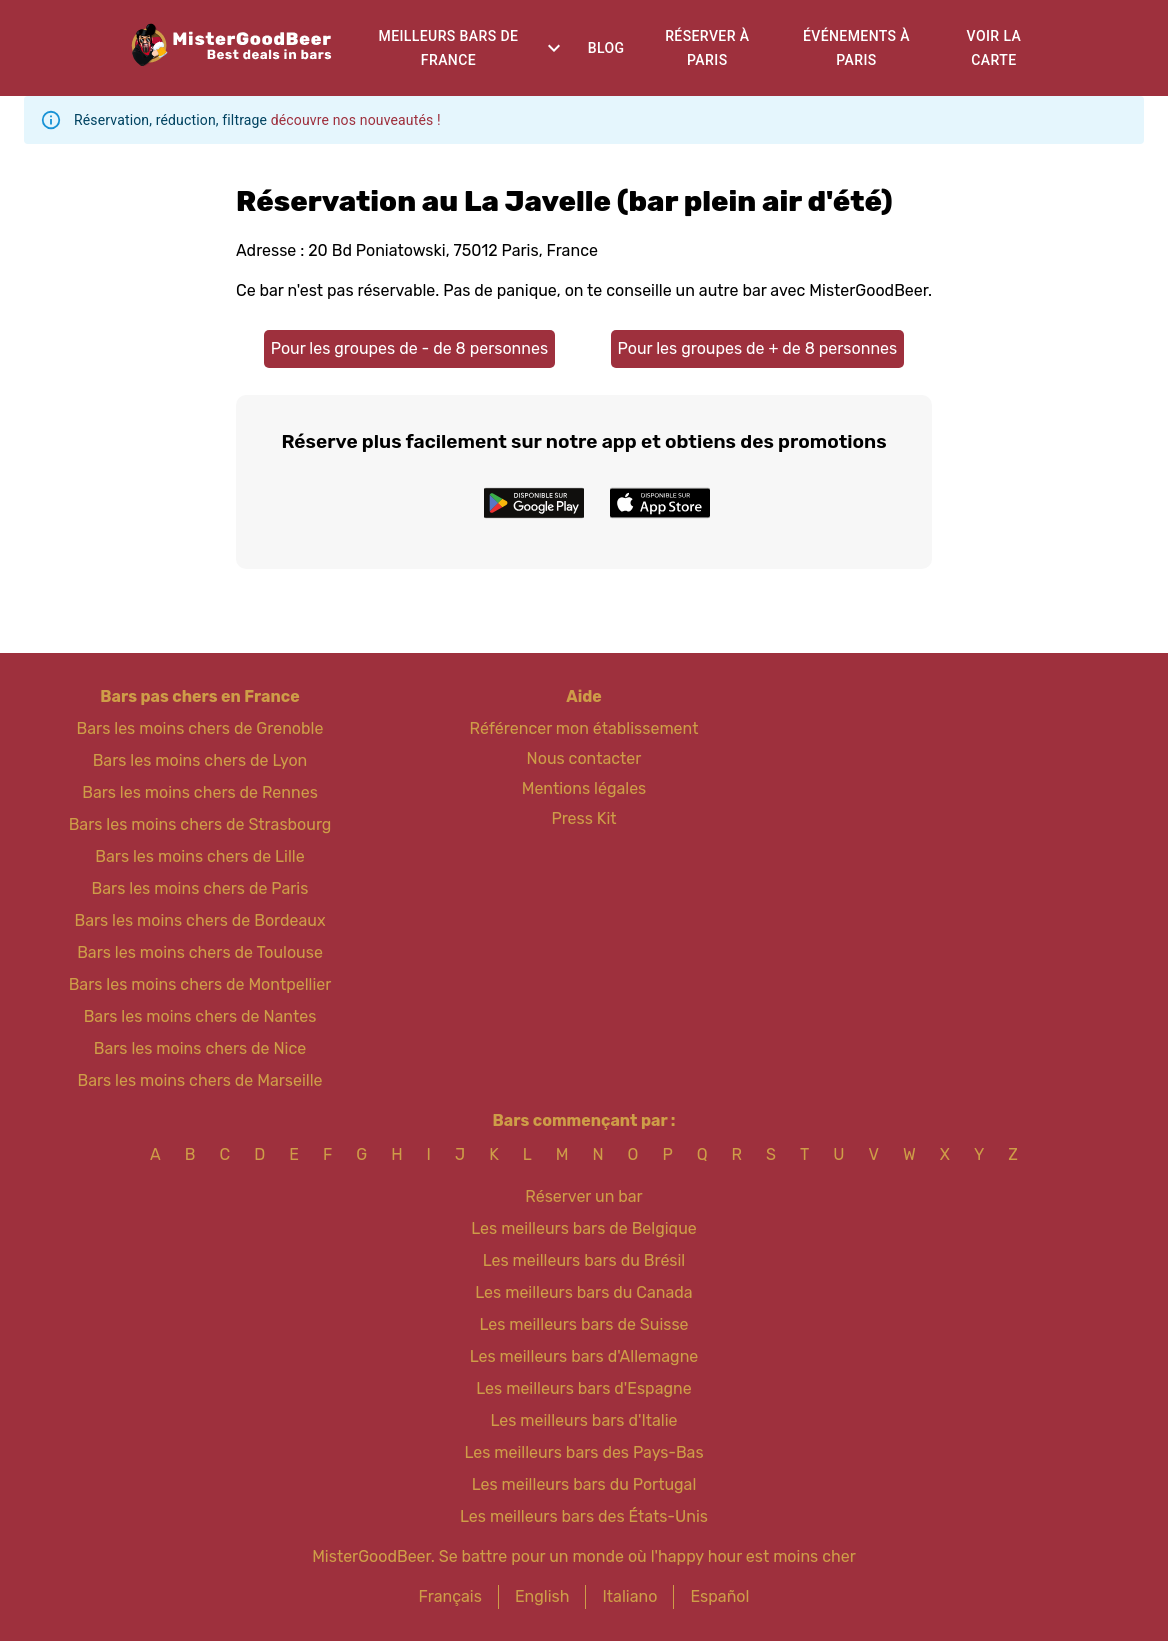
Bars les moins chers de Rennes (200, 792)
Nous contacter (584, 758)
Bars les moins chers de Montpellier (200, 984)
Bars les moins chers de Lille (199, 856)
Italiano (629, 1596)
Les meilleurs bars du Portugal (584, 1484)
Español (719, 1596)
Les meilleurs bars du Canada (583, 1292)
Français (450, 1596)
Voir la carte (994, 48)
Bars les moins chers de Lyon (200, 760)
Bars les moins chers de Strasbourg (200, 824)
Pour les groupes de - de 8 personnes (409, 348)
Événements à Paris (856, 48)
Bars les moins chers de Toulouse (200, 952)
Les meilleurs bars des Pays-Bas (583, 1452)
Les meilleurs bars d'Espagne (583, 1388)
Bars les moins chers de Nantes (200, 1016)
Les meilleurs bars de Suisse (583, 1324)
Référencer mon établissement (584, 728)
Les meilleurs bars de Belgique (583, 1228)
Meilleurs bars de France (449, 48)
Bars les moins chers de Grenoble (200, 728)
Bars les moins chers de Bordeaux (199, 920)
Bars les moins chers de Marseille (199, 1080)
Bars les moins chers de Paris (200, 888)
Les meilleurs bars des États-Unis (584, 1516)
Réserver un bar (583, 1196)
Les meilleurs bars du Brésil (584, 1260)
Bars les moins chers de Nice (200, 1048)
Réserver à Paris (707, 48)
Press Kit (583, 818)
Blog (606, 48)
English (542, 1596)
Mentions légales (584, 788)
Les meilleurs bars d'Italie (583, 1420)
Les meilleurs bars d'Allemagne (584, 1356)
